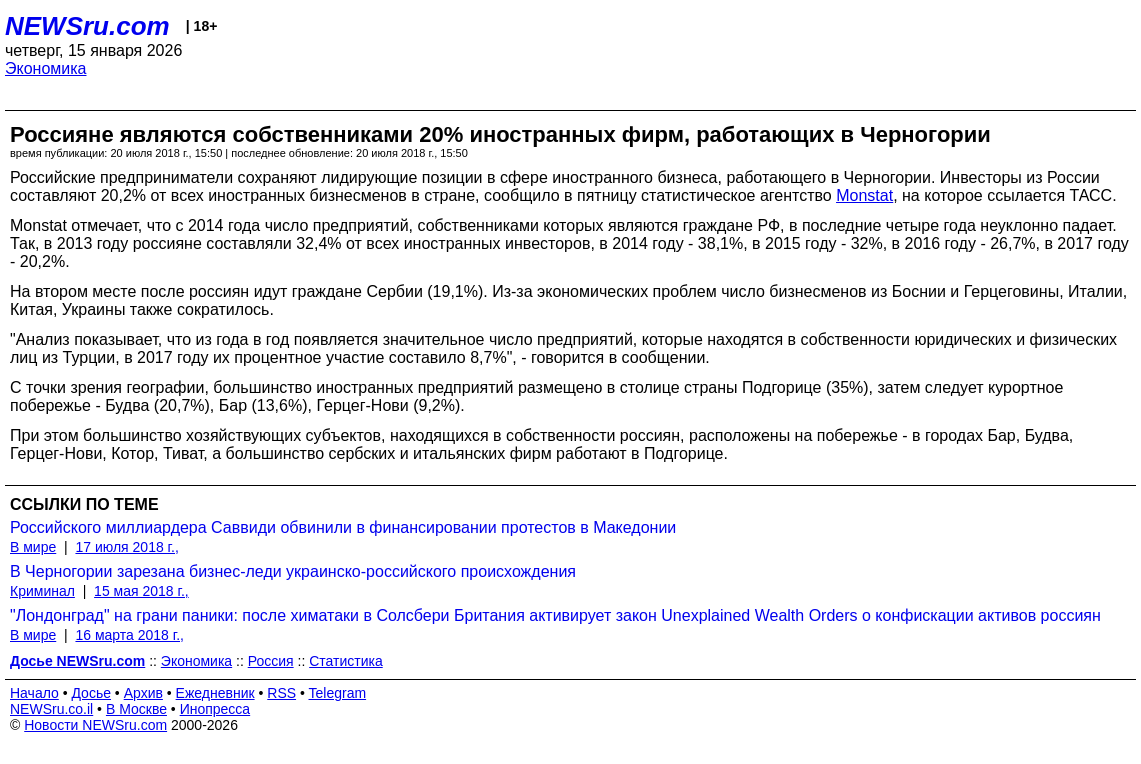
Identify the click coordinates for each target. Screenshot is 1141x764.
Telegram (338, 693)
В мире (33, 547)
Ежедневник (215, 693)
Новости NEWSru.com (95, 725)
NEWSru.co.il (51, 709)
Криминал (42, 591)
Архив (143, 693)
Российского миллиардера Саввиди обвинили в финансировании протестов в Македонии (343, 527)
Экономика (46, 68)
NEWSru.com (87, 26)
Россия (271, 661)
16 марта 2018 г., (129, 635)
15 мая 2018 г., (141, 591)
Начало (34, 693)
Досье (91, 693)
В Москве (136, 709)
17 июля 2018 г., (126, 547)
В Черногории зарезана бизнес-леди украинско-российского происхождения (293, 571)
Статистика (346, 661)
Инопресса (215, 709)
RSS (281, 693)
